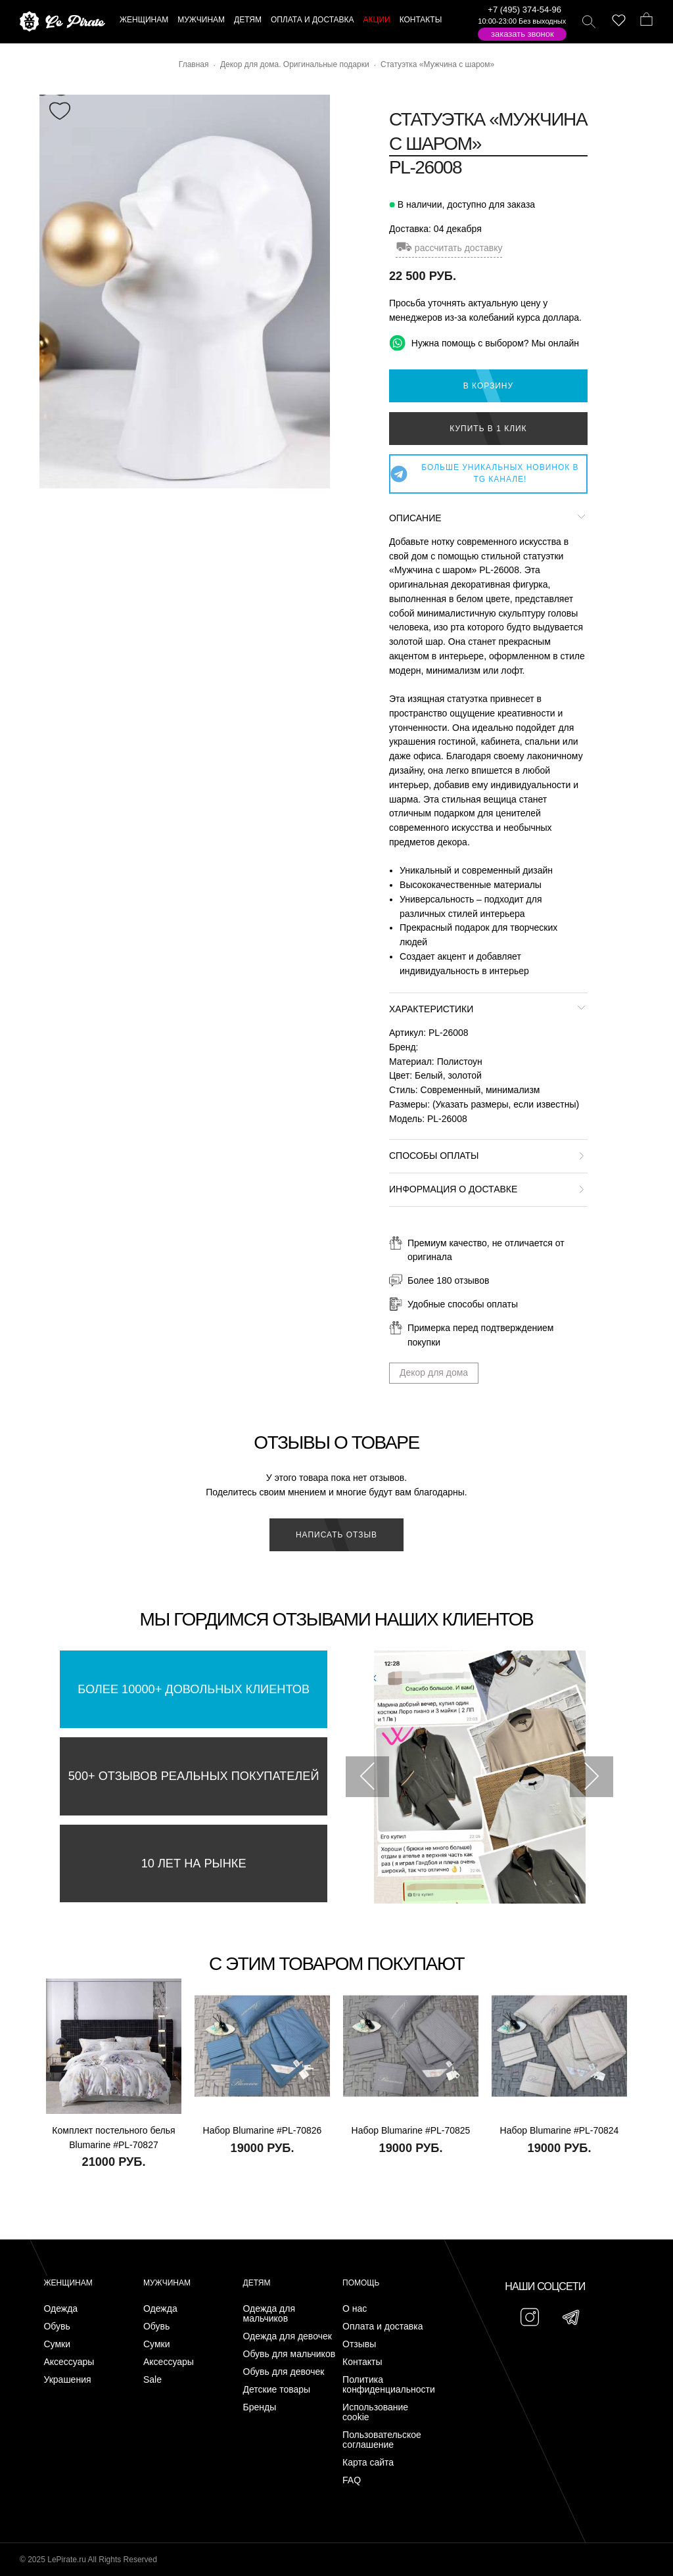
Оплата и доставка (382, 2326)
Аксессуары (68, 2362)
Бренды (260, 2407)
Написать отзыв (336, 1534)
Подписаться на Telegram (150, 2546)
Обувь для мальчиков (289, 2354)
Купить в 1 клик (488, 428)
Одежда (60, 2309)
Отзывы (359, 2344)
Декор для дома (434, 1372)
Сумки (56, 2344)
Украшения (67, 2380)
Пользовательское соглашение (381, 2440)
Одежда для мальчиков (269, 2314)
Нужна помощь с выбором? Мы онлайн (484, 343)
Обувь (56, 2326)
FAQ (351, 2480)
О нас (354, 2309)
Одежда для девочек (287, 2336)
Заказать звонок (522, 34)
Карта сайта (368, 2463)
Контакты (362, 2362)
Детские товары (277, 2390)
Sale (152, 2380)
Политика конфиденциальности (388, 2385)
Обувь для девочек (284, 2372)
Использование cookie (375, 2412)
